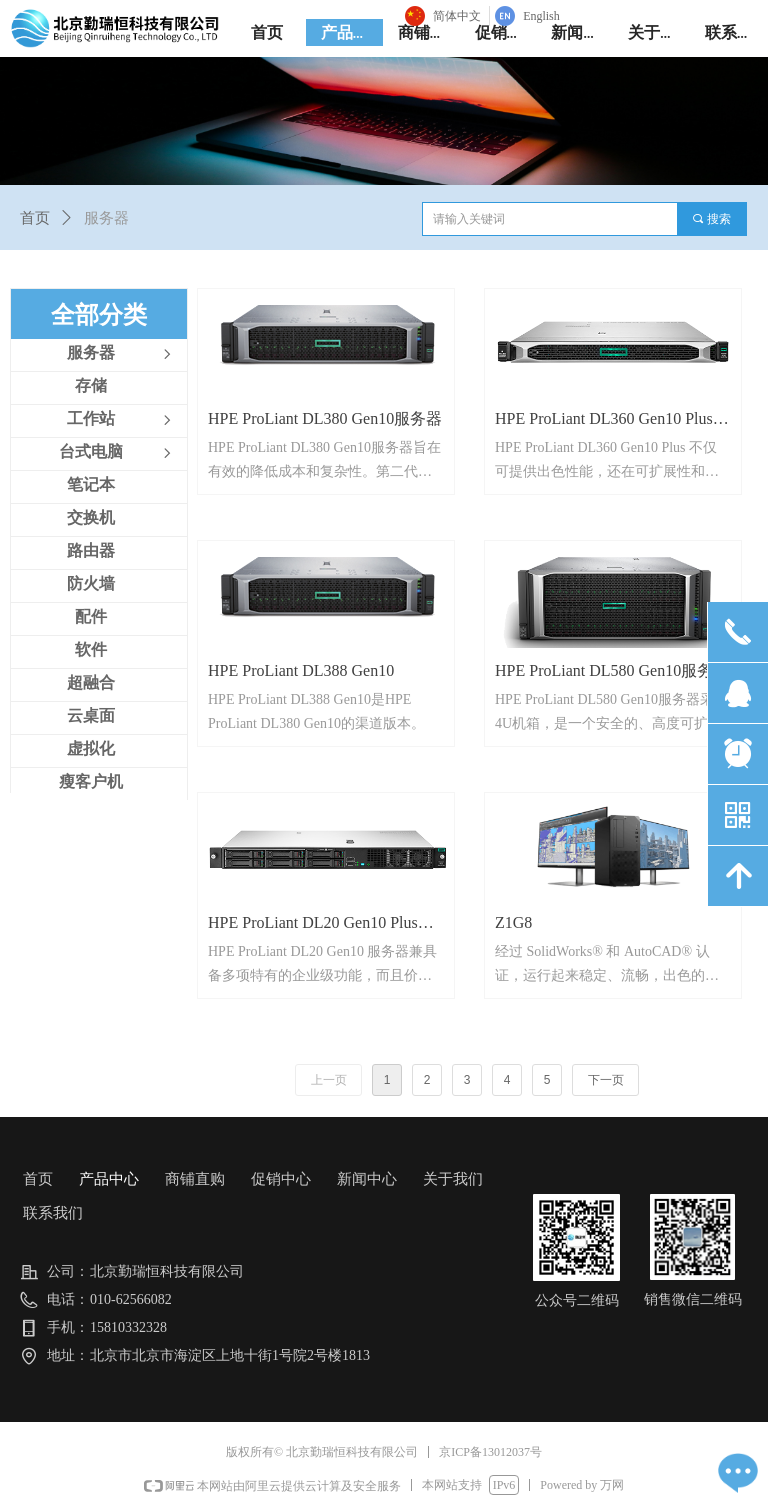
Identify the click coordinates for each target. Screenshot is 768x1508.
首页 (35, 218)
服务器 (106, 218)
